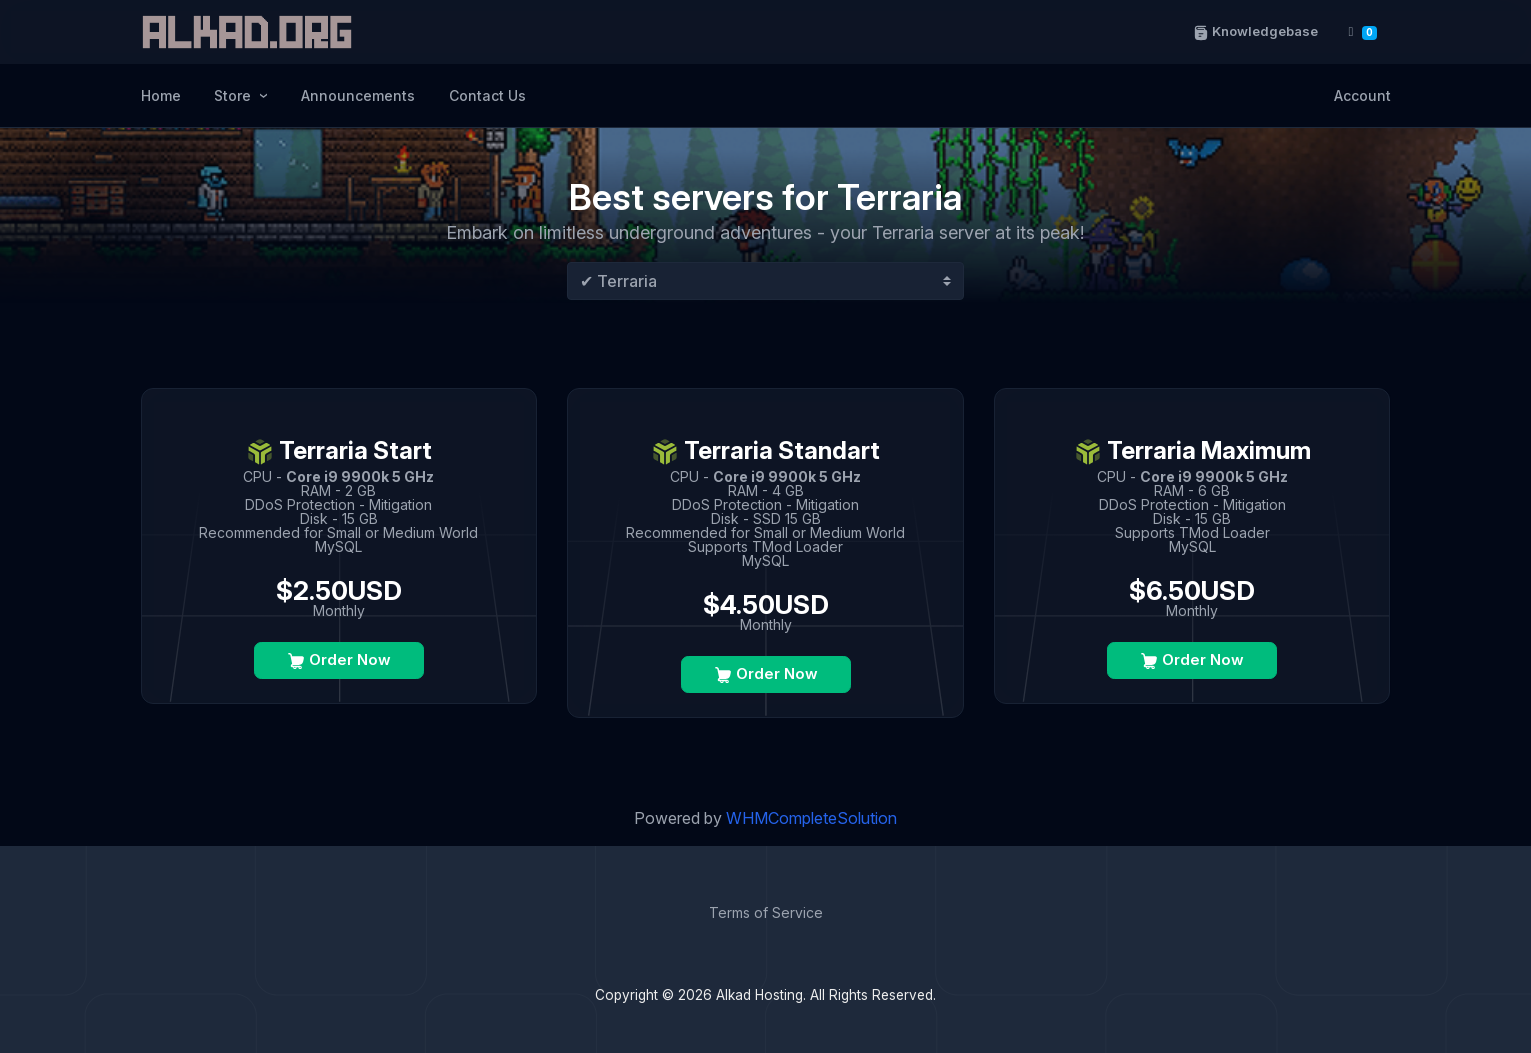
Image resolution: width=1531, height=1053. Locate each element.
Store (234, 95)
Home (161, 95)
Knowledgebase (1254, 31)
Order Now (339, 660)
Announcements (358, 95)
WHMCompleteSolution (811, 818)
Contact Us (487, 95)
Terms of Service (766, 912)
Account (1362, 95)
